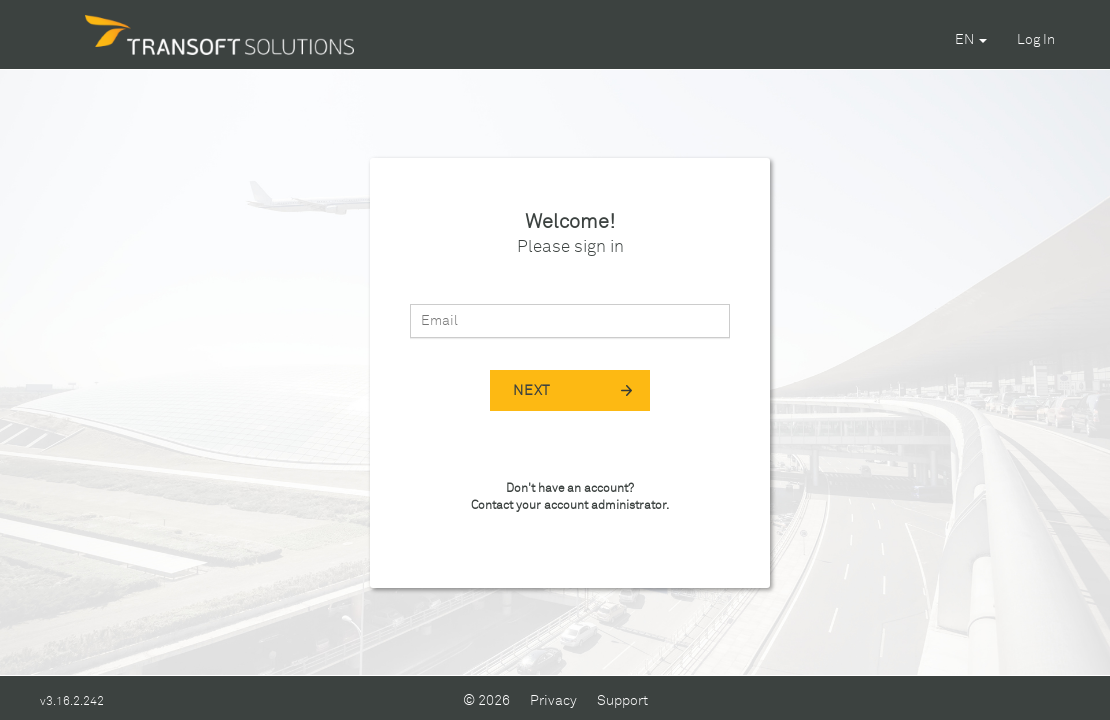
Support (622, 701)
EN (971, 40)
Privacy (553, 701)
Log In (1036, 40)
